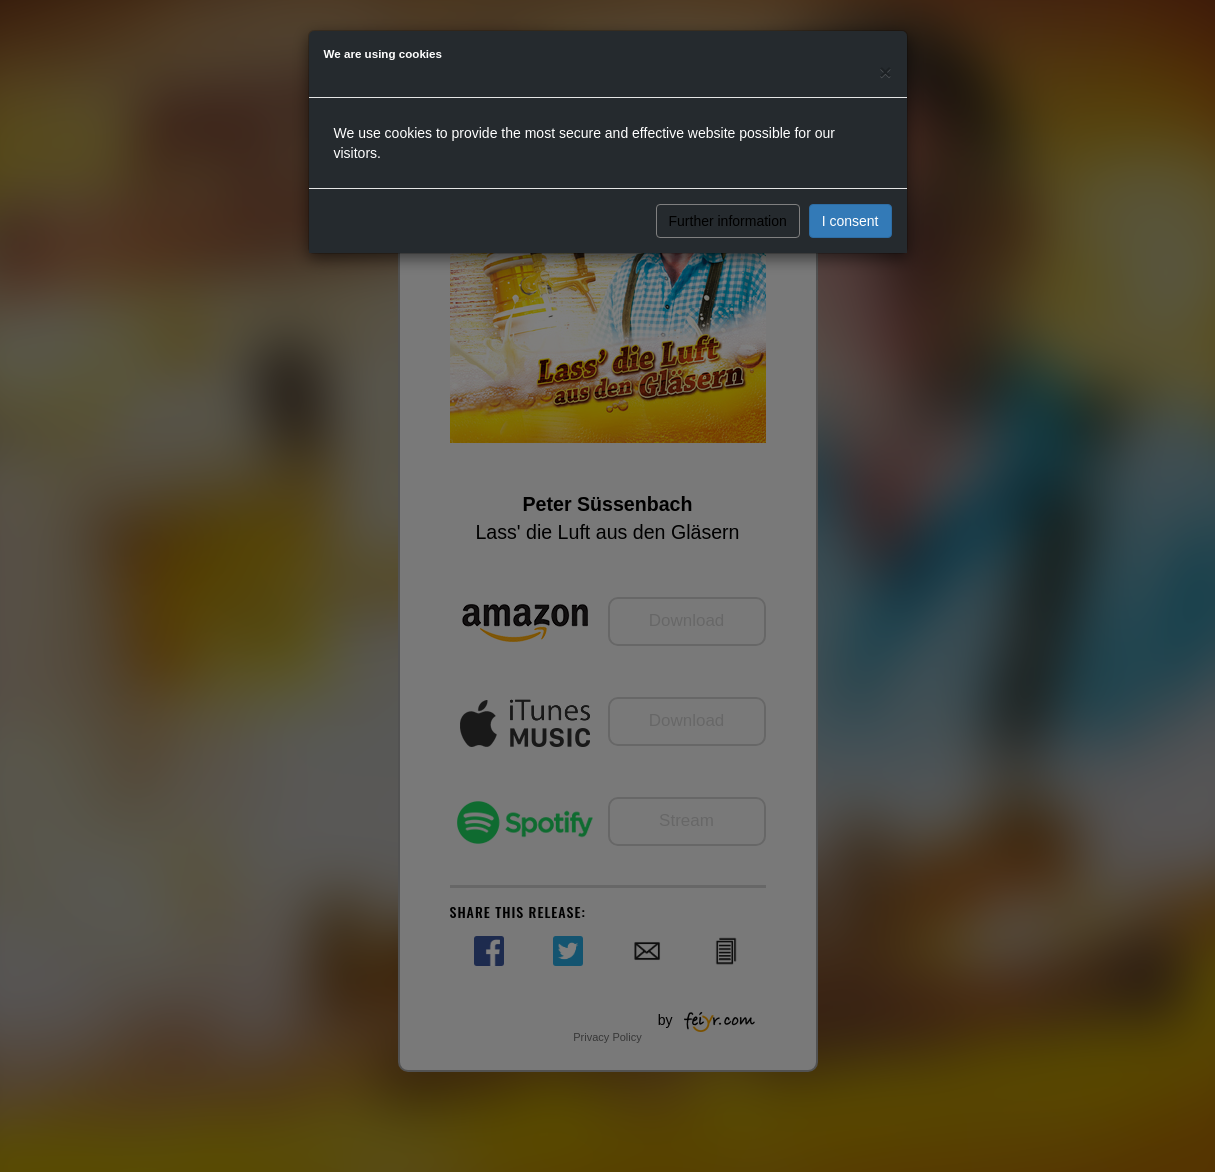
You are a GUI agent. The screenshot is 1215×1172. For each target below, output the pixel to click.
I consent (850, 221)
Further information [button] (728, 221)
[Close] (885, 71)
